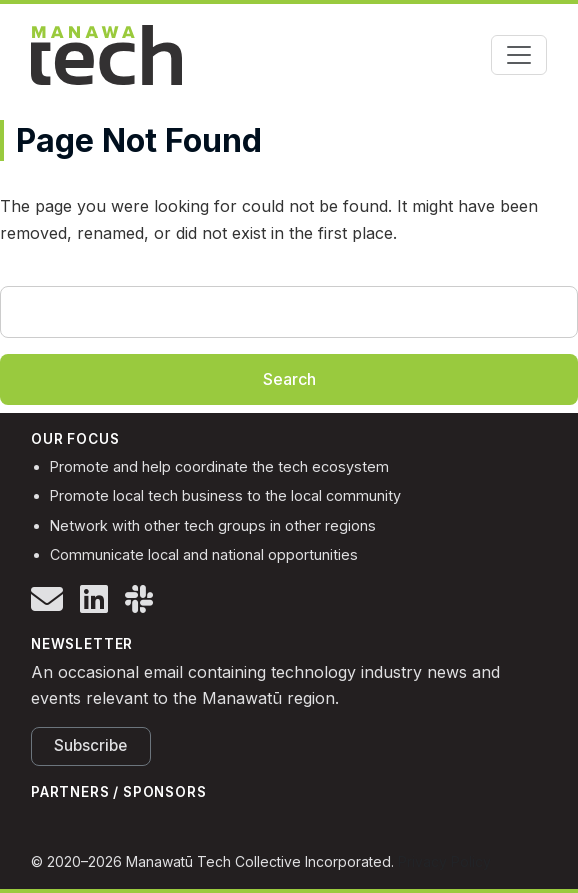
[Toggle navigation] (519, 55)
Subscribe (90, 745)
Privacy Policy (444, 861)
